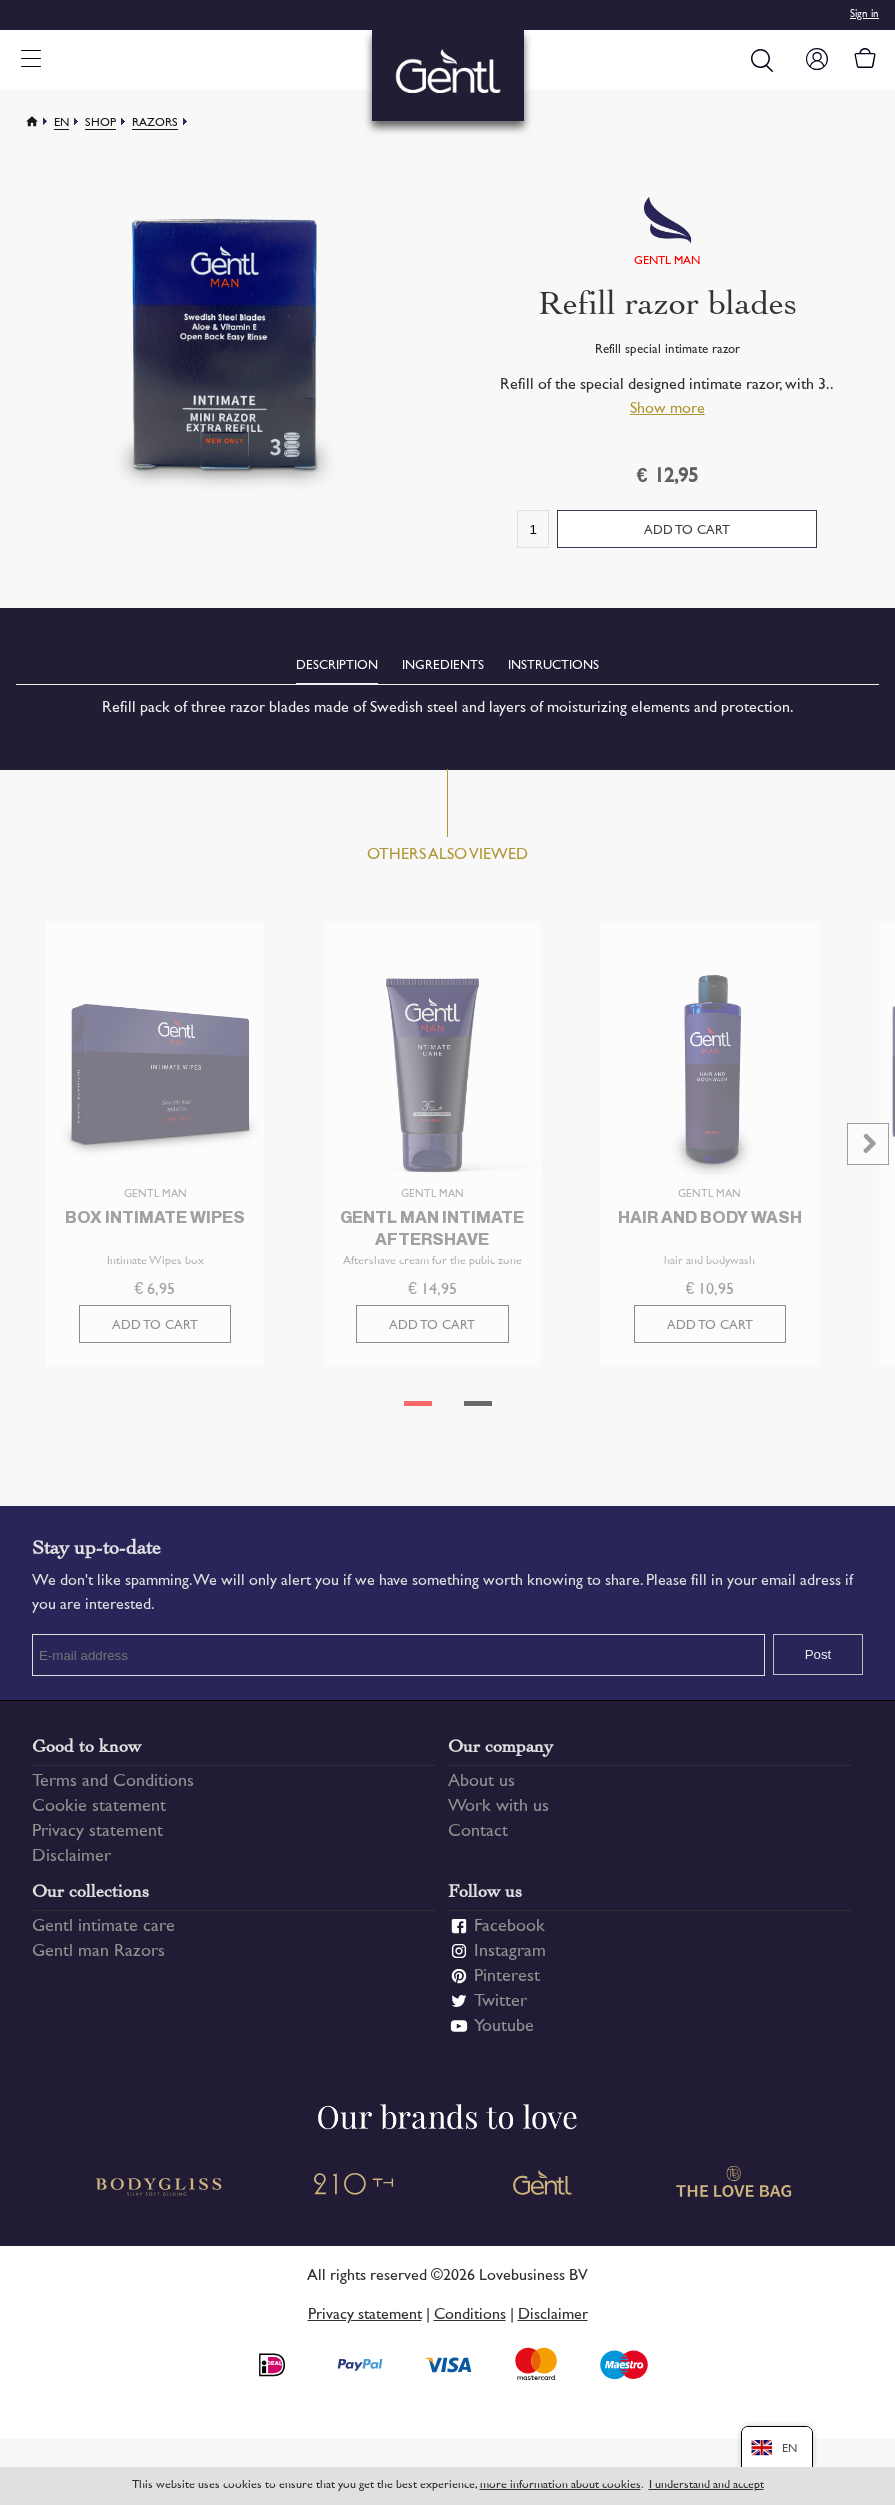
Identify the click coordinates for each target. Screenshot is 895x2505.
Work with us (498, 1817)
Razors (155, 123)
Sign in (864, 14)
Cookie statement (99, 1817)
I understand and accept (706, 2485)
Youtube (504, 2037)
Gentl (544, 2195)
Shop (100, 123)
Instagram (510, 1962)
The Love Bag (736, 2195)
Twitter (500, 2012)
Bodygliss (160, 2195)
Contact (478, 1842)
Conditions (470, 2324)
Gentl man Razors (98, 1962)
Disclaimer (71, 1867)
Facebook (509, 1937)
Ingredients (443, 666)
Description (337, 666)
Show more (667, 409)
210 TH (352, 2195)
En (61, 123)
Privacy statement (97, 1842)
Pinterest (507, 1987)
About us (481, 1792)
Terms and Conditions (113, 1792)
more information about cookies (560, 2485)
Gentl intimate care (103, 1937)
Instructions (553, 666)
